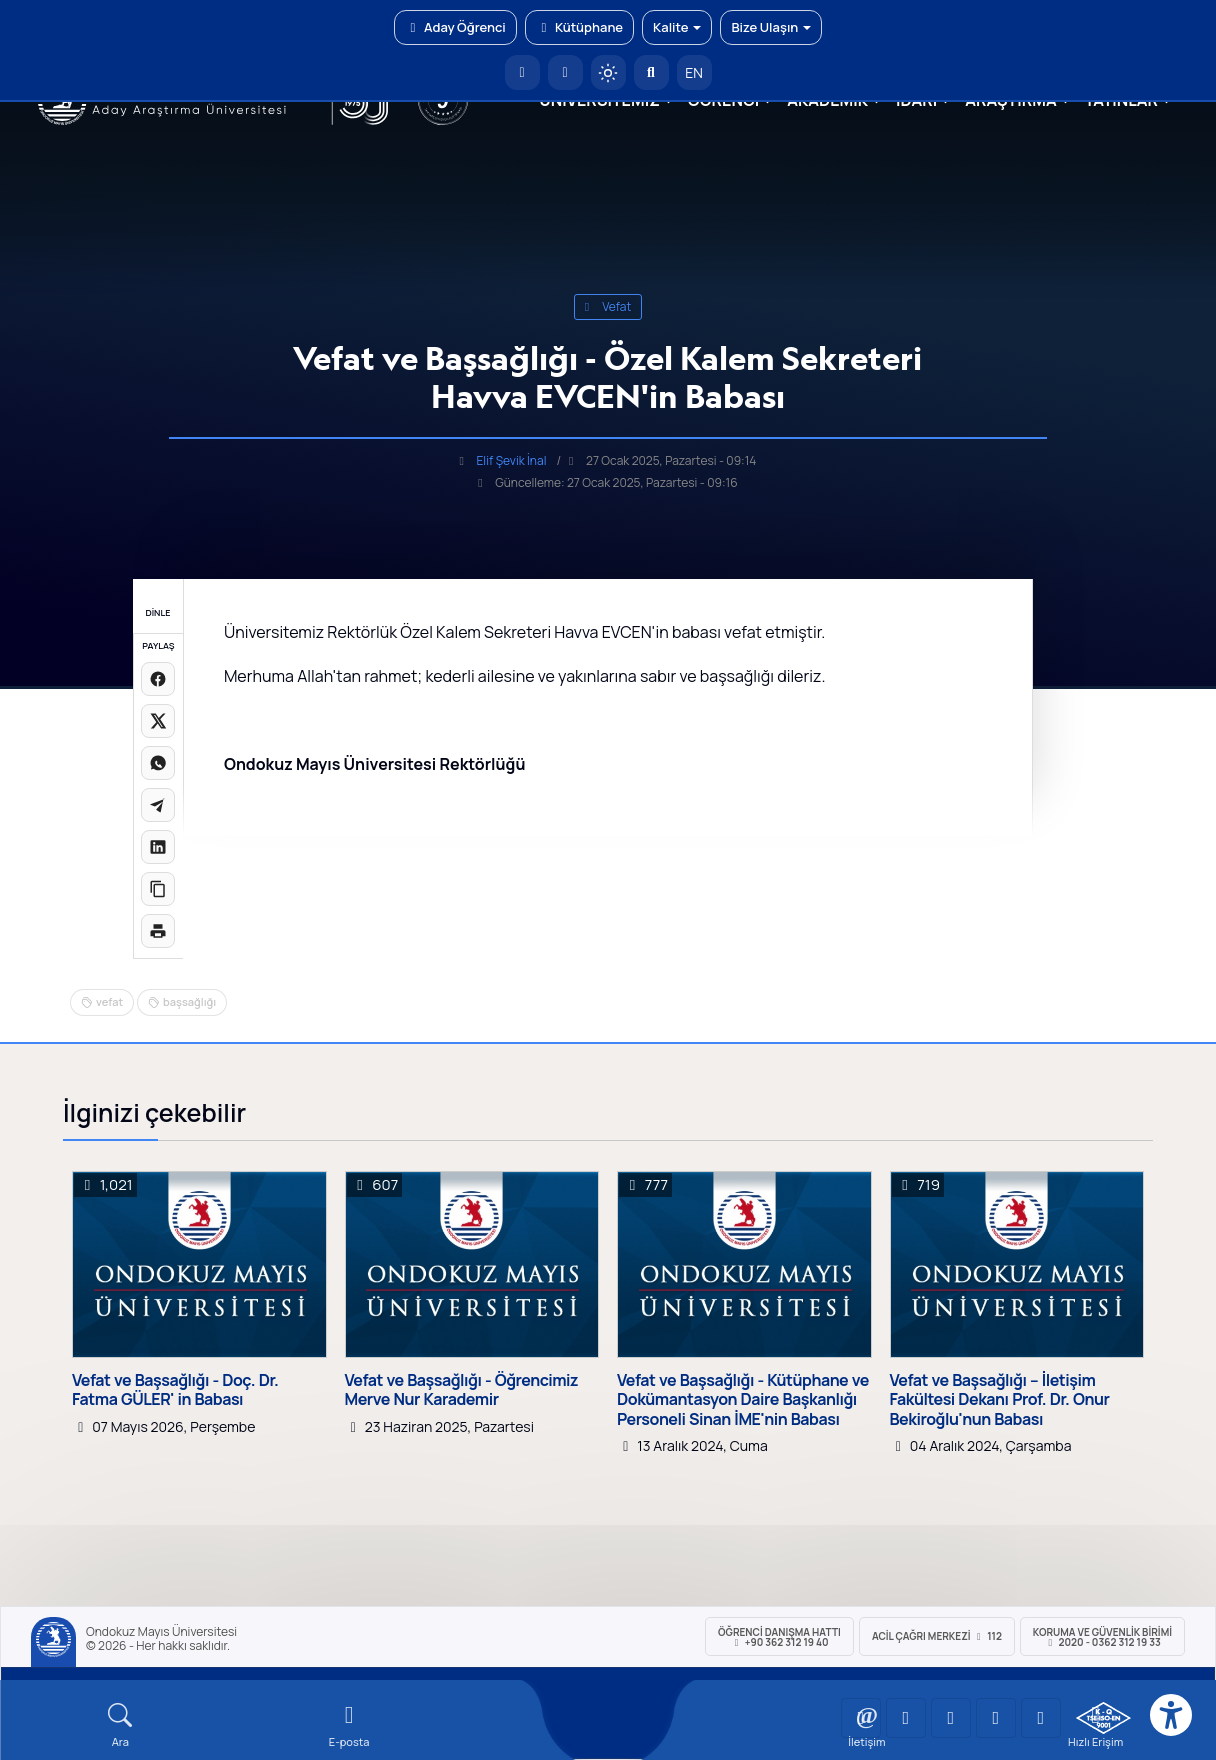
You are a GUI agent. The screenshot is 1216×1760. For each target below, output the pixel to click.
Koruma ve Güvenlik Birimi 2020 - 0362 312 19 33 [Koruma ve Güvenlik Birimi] (1102, 1637)
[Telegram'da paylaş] (158, 805)
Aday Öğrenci (455, 27)
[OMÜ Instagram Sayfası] (951, 1718)
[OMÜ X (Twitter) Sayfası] (996, 1718)
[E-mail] (349, 1725)
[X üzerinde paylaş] (158, 721)
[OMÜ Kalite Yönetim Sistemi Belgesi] (1103, 1718)
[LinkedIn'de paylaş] (158, 847)
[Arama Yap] (651, 72)
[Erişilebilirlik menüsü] (1171, 1715)
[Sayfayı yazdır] (158, 931)
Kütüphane (579, 27)
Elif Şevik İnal (512, 460)
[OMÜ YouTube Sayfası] (861, 1718)
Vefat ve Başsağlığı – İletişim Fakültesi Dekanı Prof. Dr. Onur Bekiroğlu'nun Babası (1000, 1400)
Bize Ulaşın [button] (771, 27)
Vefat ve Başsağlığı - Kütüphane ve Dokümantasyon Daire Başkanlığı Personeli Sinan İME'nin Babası (743, 1400)
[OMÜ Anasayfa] (522, 72)
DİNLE (157, 612)
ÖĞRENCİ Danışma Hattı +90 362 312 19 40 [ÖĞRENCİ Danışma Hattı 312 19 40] (779, 1637)
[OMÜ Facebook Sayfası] (1041, 1718)
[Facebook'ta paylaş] (158, 679)
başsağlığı (189, 1001)
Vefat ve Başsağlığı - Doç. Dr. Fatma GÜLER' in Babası (175, 1390)
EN (694, 72)
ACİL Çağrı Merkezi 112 (937, 1636)
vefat (608, 306)
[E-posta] (565, 72)
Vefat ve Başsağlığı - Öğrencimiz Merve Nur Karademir (462, 1390)
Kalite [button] (677, 27)
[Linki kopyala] (158, 889)
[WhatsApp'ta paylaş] (158, 763)
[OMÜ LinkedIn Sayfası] (906, 1718)
